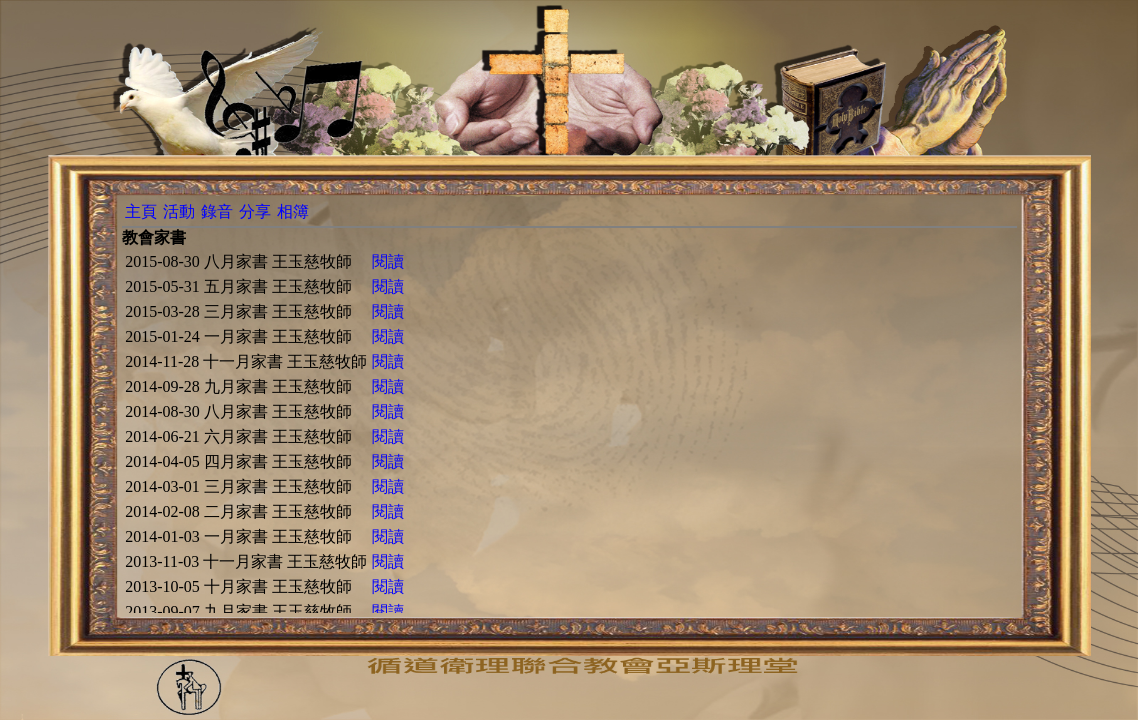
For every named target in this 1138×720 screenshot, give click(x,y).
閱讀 (388, 261)
